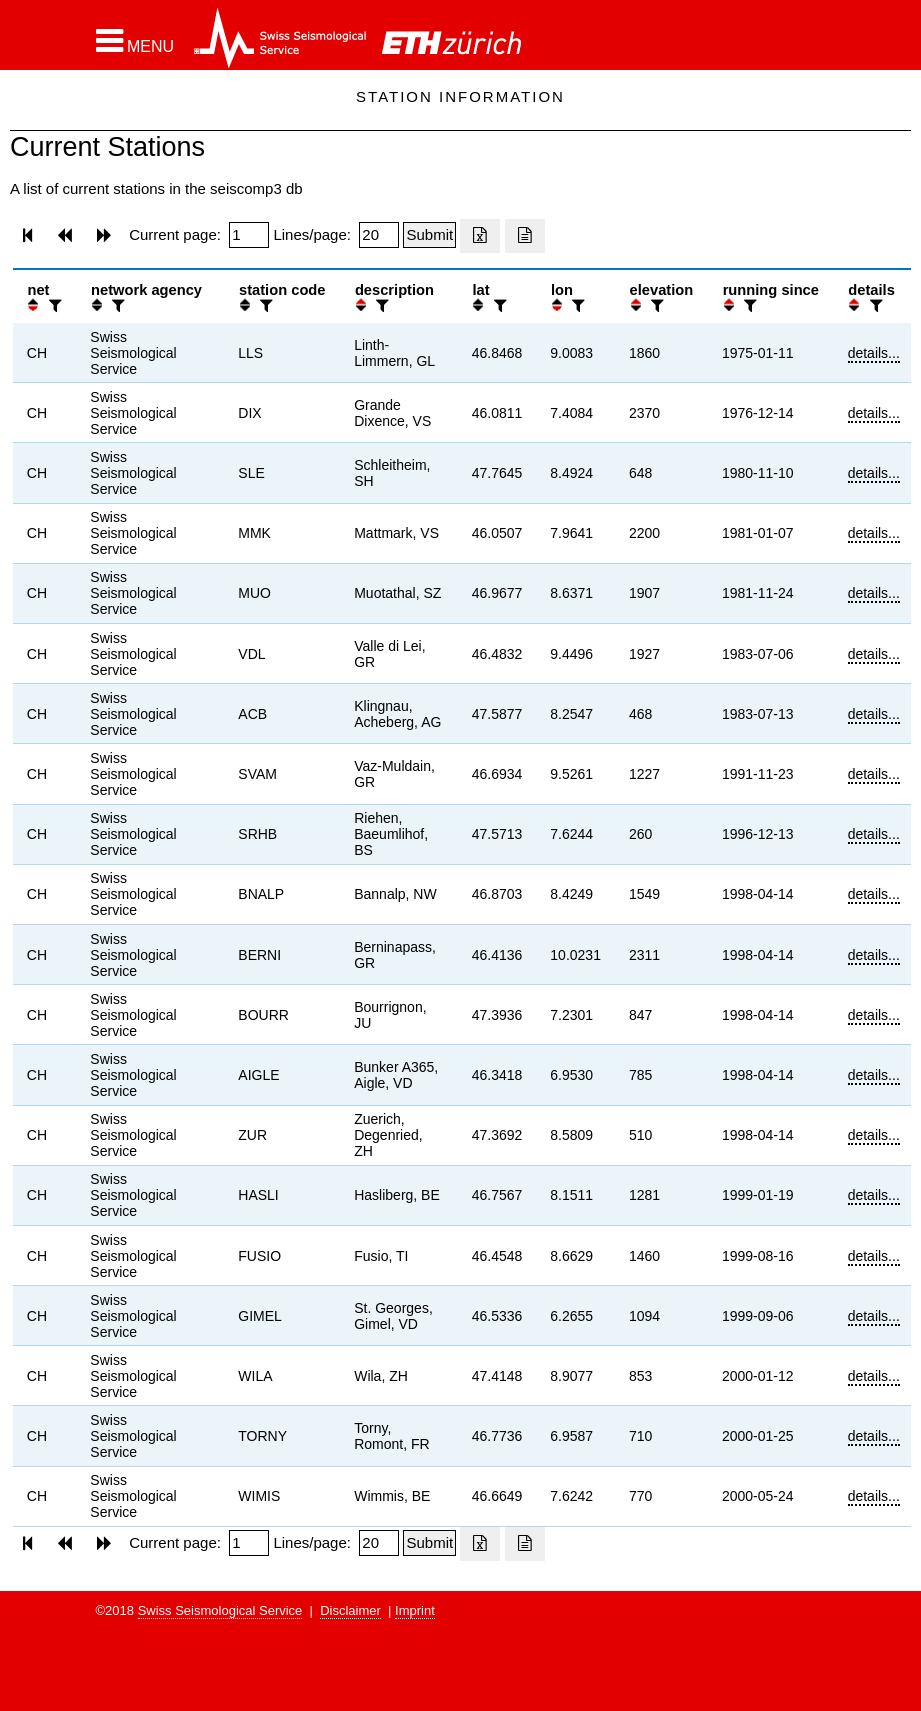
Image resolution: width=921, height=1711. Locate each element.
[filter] (53, 305)
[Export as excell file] (480, 236)
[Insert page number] (249, 235)
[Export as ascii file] (525, 236)
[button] (135, 41)
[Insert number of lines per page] (379, 235)
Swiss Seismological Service (220, 1610)
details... (874, 353)
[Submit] (429, 235)
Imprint (415, 1610)
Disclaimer (350, 1610)
